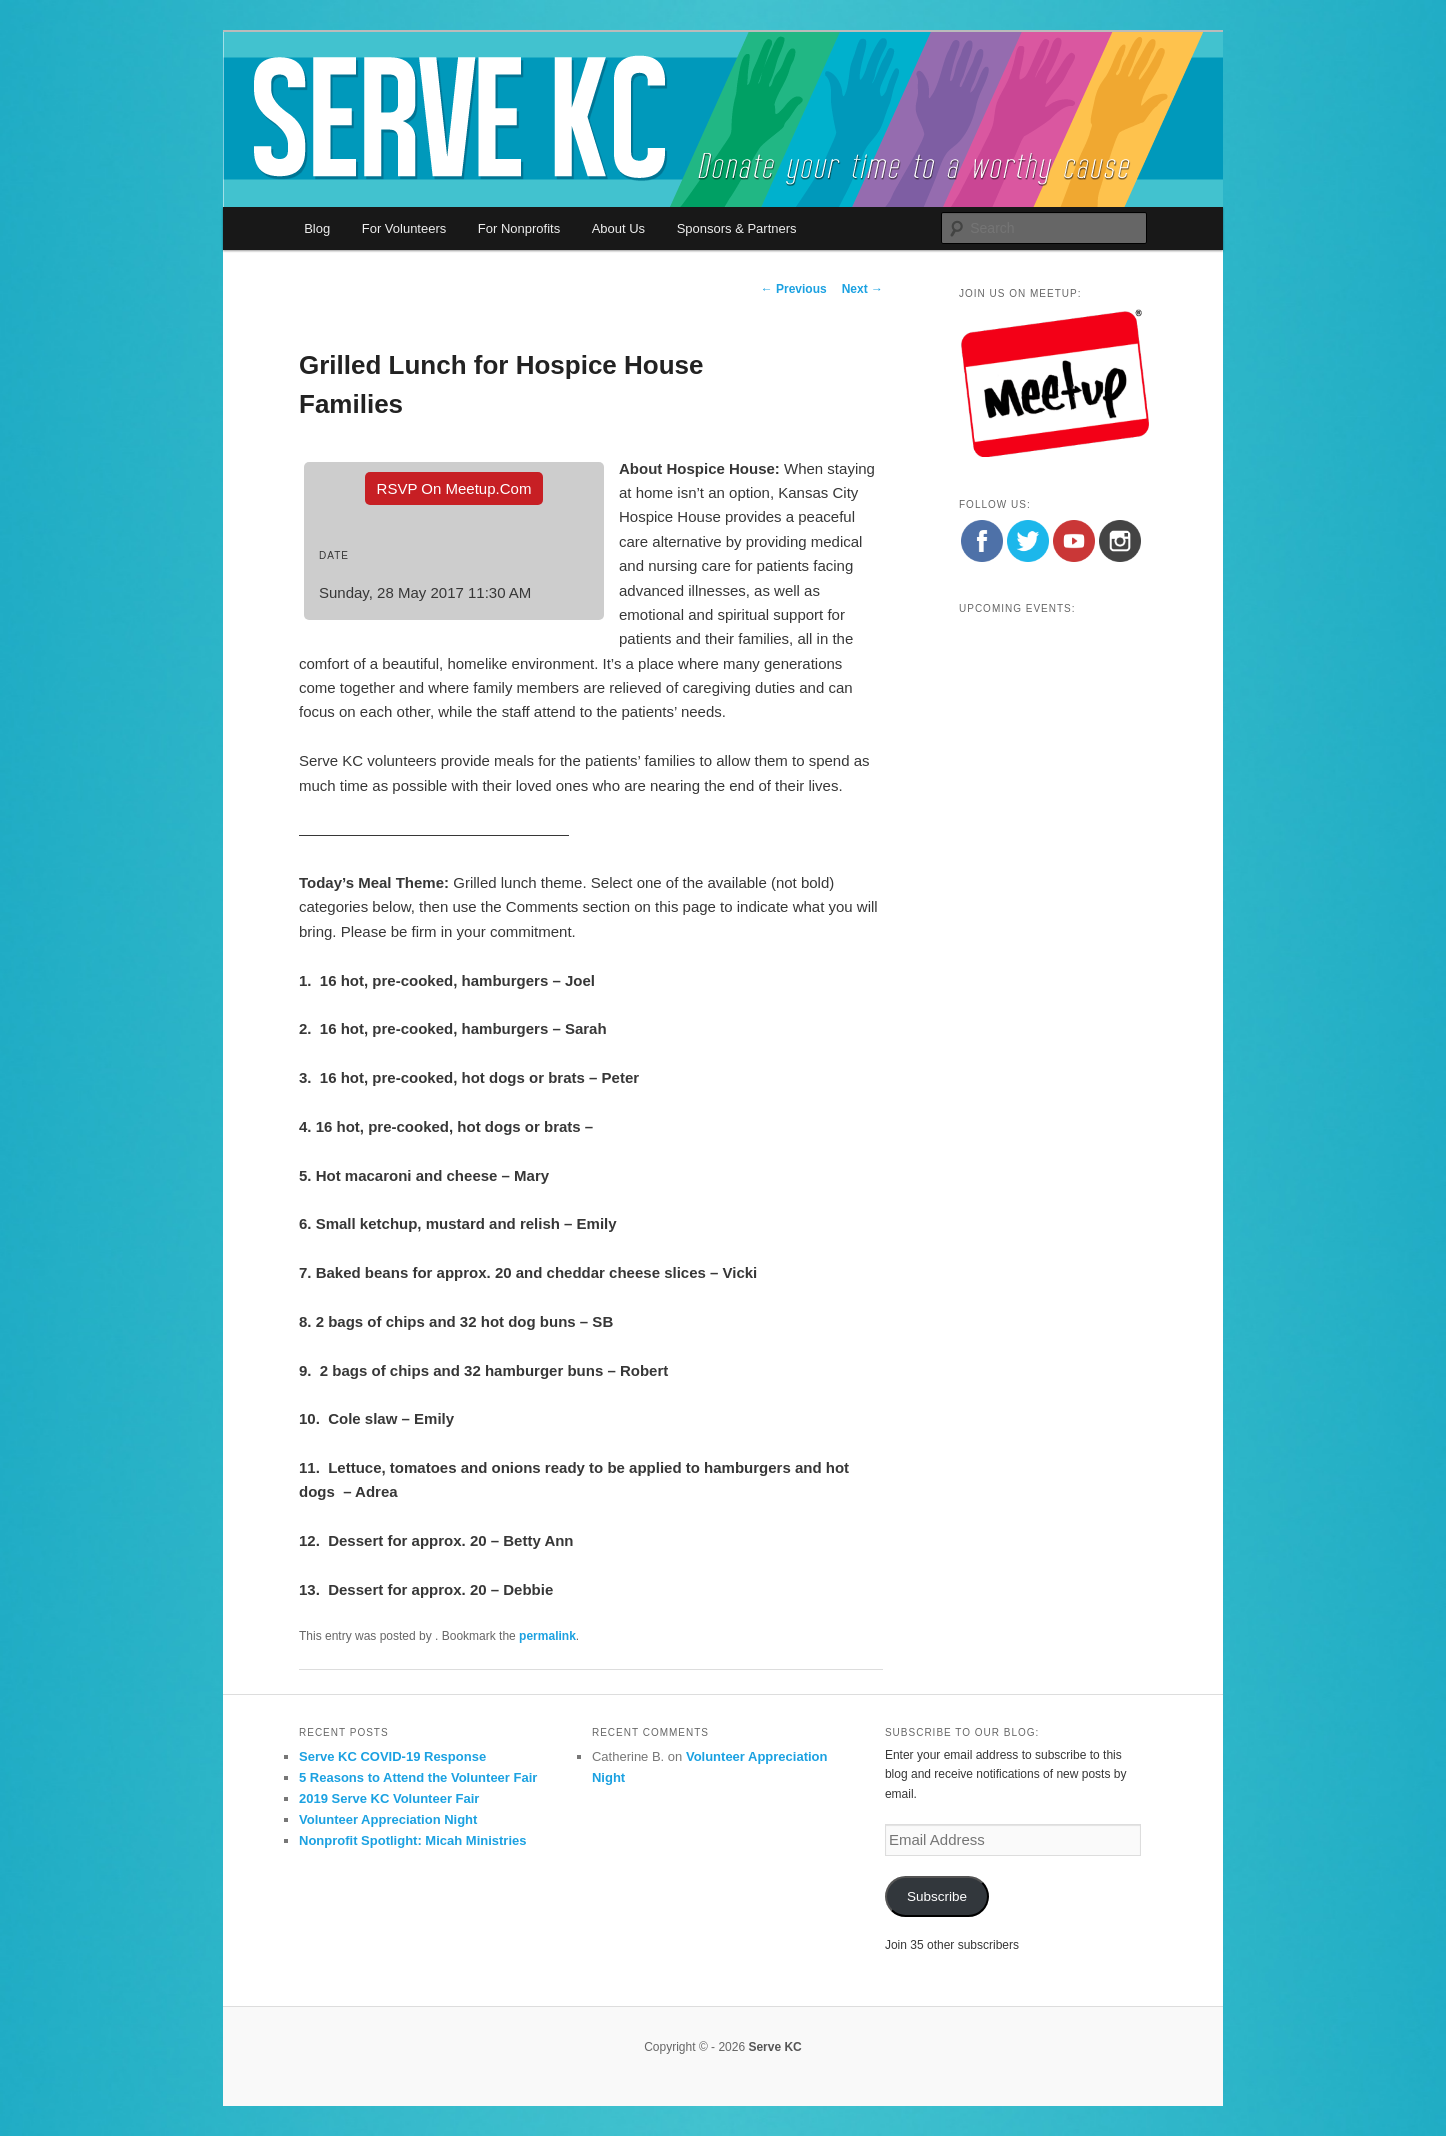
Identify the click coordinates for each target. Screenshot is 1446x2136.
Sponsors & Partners (737, 228)
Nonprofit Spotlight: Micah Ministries (413, 1840)
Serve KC (774, 2047)
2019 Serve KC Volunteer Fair (389, 1798)
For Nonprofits (519, 228)
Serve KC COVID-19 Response (392, 1756)
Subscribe (937, 1896)
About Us (618, 228)
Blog (317, 228)
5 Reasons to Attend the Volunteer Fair (418, 1777)
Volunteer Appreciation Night (388, 1819)
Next (862, 289)
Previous (794, 289)
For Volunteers (404, 228)
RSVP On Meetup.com (454, 488)
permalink (547, 1636)
